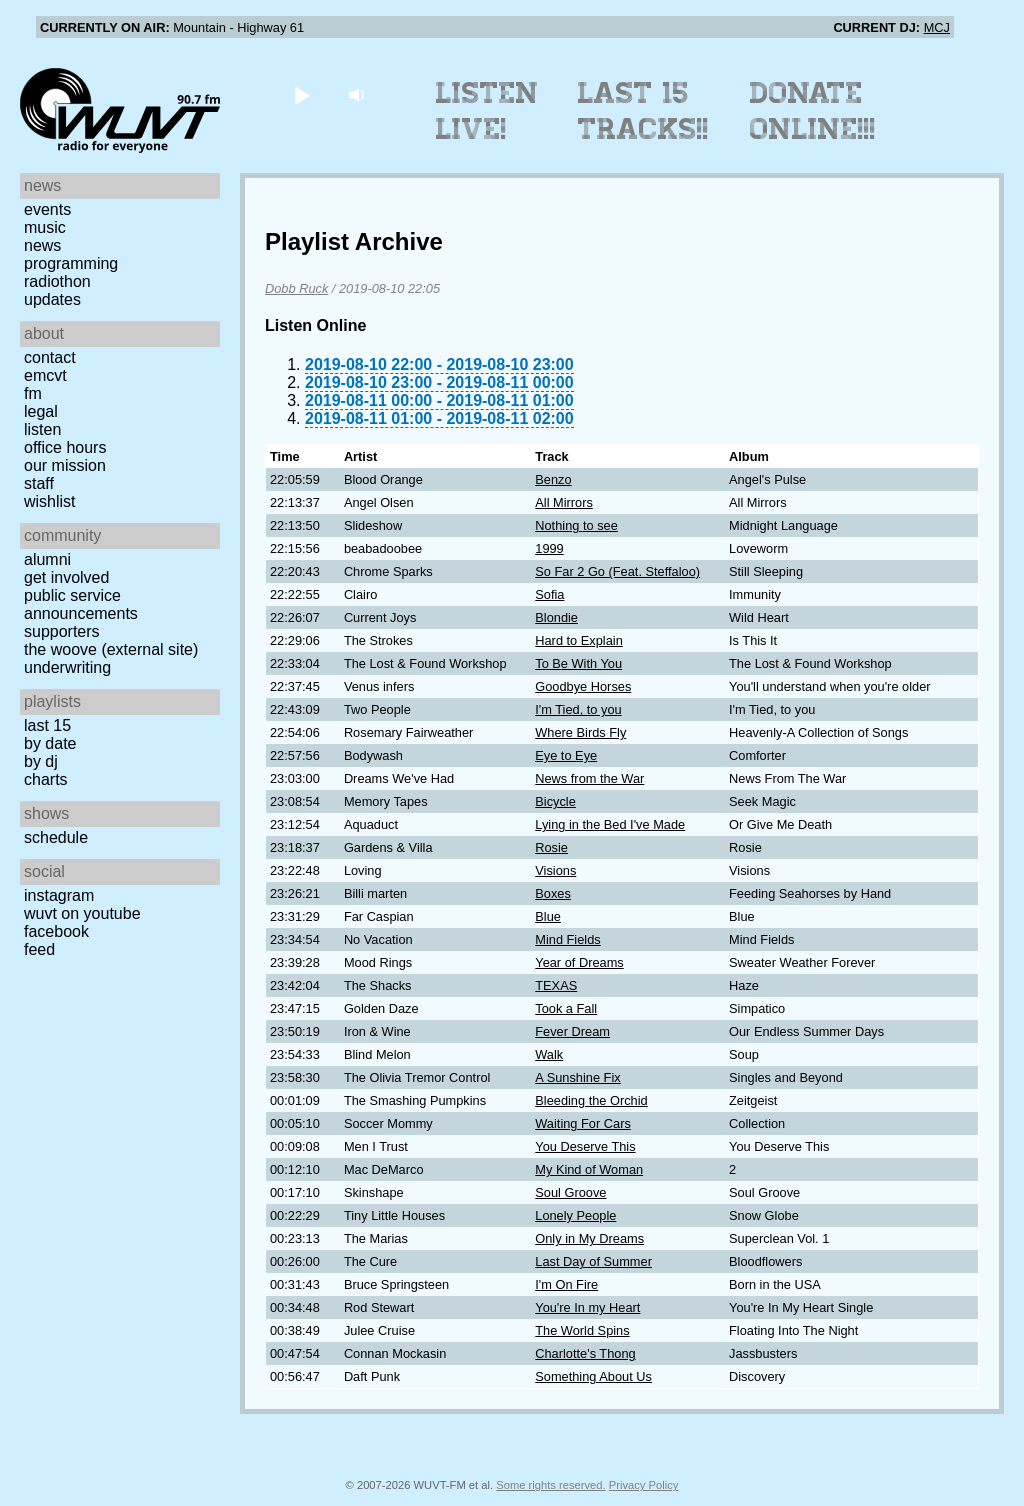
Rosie (551, 847)
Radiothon (57, 281)
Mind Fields (567, 939)
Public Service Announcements (81, 604)
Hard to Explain (579, 640)
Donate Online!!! (813, 111)
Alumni (47, 559)
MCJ (937, 27)
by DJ (41, 761)
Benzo (553, 479)
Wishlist (50, 501)
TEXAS (556, 985)
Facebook (56, 931)
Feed (39, 949)
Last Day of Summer (593, 1261)
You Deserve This (585, 1146)
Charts (46, 779)
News (42, 245)
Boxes (553, 893)
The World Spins (582, 1330)
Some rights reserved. (550, 1485)
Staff (39, 483)
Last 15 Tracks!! (643, 111)
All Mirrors (564, 502)
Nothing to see (576, 525)
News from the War (589, 778)
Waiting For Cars (583, 1123)
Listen (42, 429)
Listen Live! (487, 111)
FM (33, 393)
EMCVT (45, 375)
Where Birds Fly (580, 732)
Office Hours (65, 447)
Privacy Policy (644, 1485)
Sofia (549, 594)
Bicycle (555, 801)
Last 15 (47, 725)
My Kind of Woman (589, 1169)
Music (45, 227)
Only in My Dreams (589, 1238)
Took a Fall (566, 1008)
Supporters (62, 631)
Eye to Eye (566, 755)
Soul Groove (570, 1192)
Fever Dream (572, 1031)
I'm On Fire (566, 1284)
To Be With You (578, 663)
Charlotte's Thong (585, 1353)
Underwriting (67, 667)
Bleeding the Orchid (591, 1100)
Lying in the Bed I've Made (610, 824)
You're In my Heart (587, 1307)
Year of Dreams (579, 962)
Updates (52, 299)
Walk (549, 1054)
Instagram (59, 895)
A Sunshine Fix (577, 1077)
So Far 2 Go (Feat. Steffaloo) (617, 571)
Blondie (556, 617)
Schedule (56, 837)
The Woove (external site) (111, 649)
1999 (549, 548)
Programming (71, 263)
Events (47, 209)
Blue (548, 916)
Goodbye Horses (583, 686)
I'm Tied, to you (578, 709)
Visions (555, 870)
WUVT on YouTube (82, 913)
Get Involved (66, 577)
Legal (41, 411)
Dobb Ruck (296, 288)
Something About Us (593, 1376)
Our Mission (65, 465)
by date (50, 743)
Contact (50, 357)
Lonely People (575, 1215)
